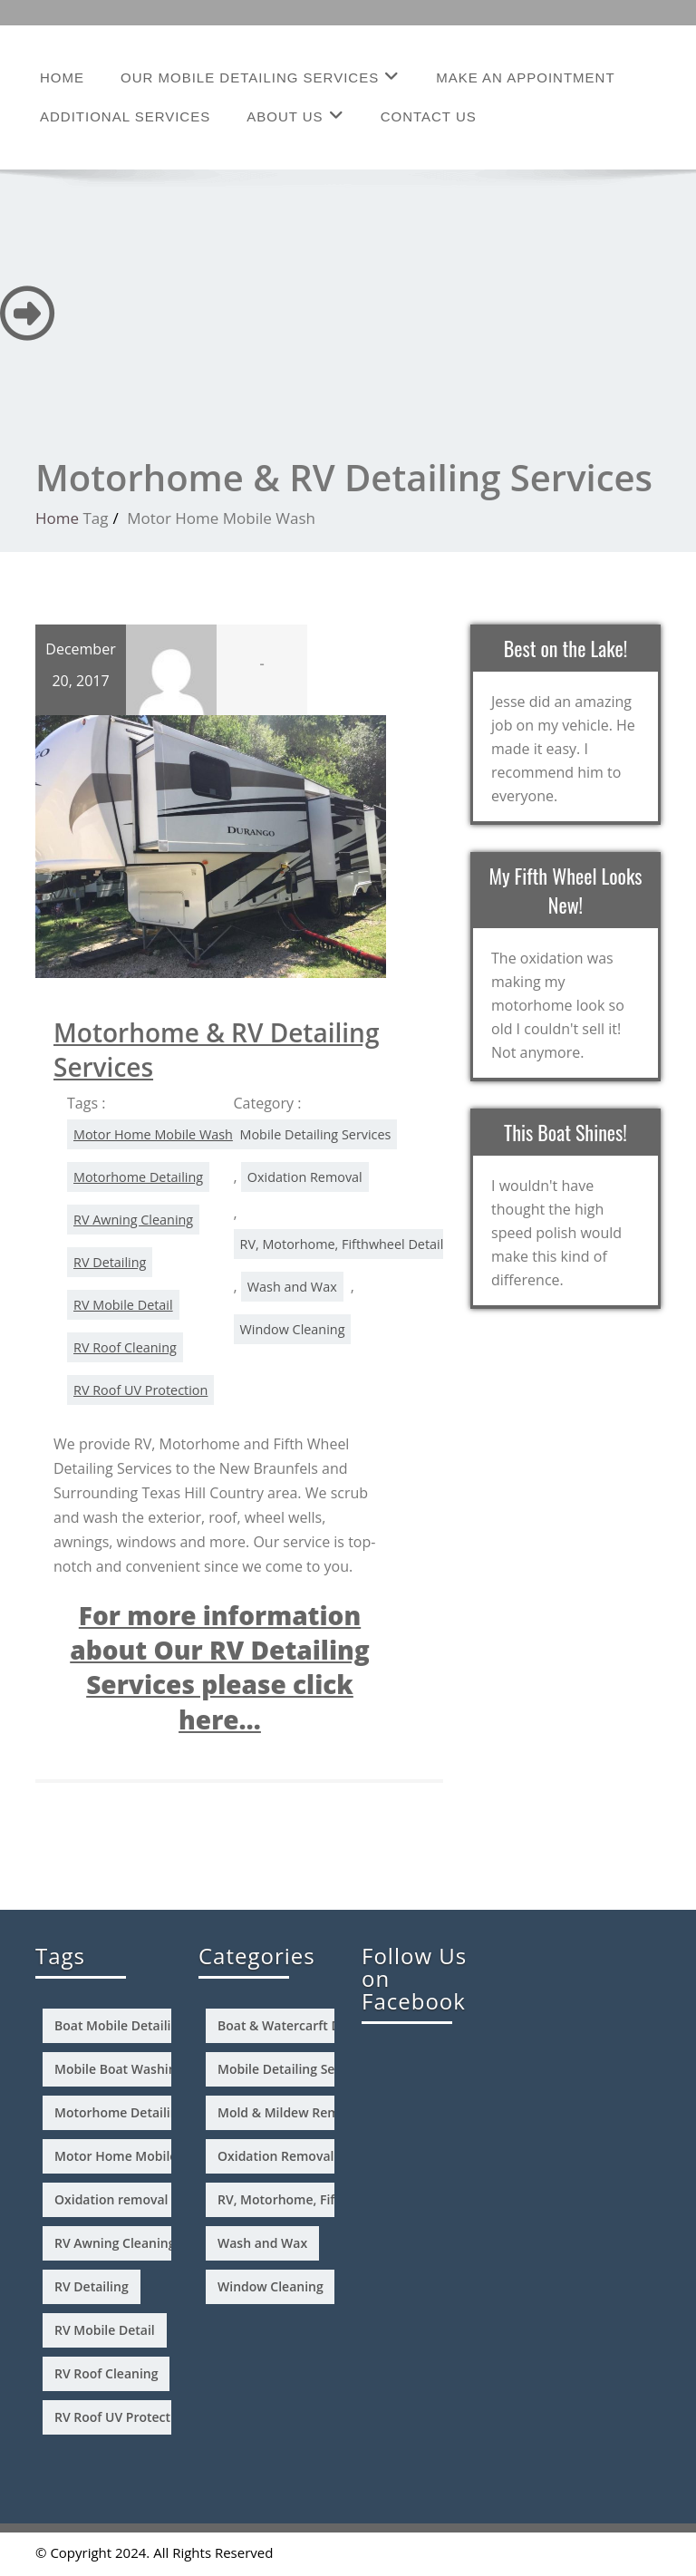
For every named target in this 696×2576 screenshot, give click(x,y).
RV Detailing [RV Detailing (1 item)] (91, 2286)
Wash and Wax (292, 1286)
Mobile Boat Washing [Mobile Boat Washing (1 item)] (118, 2068)
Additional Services (125, 116)
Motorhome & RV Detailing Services (216, 1049)
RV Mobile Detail (123, 1304)
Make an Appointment (525, 77)
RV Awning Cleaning (133, 1219)
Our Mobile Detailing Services (260, 76)
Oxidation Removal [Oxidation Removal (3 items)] (276, 2155)
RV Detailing (109, 1262)
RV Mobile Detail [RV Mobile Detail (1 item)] (104, 2330)
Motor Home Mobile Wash (153, 1134)
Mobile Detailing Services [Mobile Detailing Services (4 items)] (294, 2068)
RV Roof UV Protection (140, 1390)
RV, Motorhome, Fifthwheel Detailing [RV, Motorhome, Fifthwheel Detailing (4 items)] (330, 2199)
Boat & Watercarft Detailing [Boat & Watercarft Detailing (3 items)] (302, 2025)
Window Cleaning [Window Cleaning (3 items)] (271, 2286)
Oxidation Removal (304, 1177)
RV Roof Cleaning (125, 1347)
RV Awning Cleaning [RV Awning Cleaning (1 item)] (114, 2243)
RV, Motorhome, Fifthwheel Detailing (351, 1244)
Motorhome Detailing (138, 1177)
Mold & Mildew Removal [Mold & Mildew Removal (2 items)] (291, 2112)
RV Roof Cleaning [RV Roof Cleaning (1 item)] (106, 2373)
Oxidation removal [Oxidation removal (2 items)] (111, 2199)
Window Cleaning (292, 1329)
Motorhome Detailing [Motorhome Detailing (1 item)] (119, 2112)
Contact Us (429, 116)
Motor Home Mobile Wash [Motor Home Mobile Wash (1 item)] (134, 2155)
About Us (294, 115)
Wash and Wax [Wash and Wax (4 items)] (262, 2243)
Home (62, 77)
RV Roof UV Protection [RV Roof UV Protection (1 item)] (121, 2417)
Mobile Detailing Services (316, 1134)
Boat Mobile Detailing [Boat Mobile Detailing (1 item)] (120, 2025)
